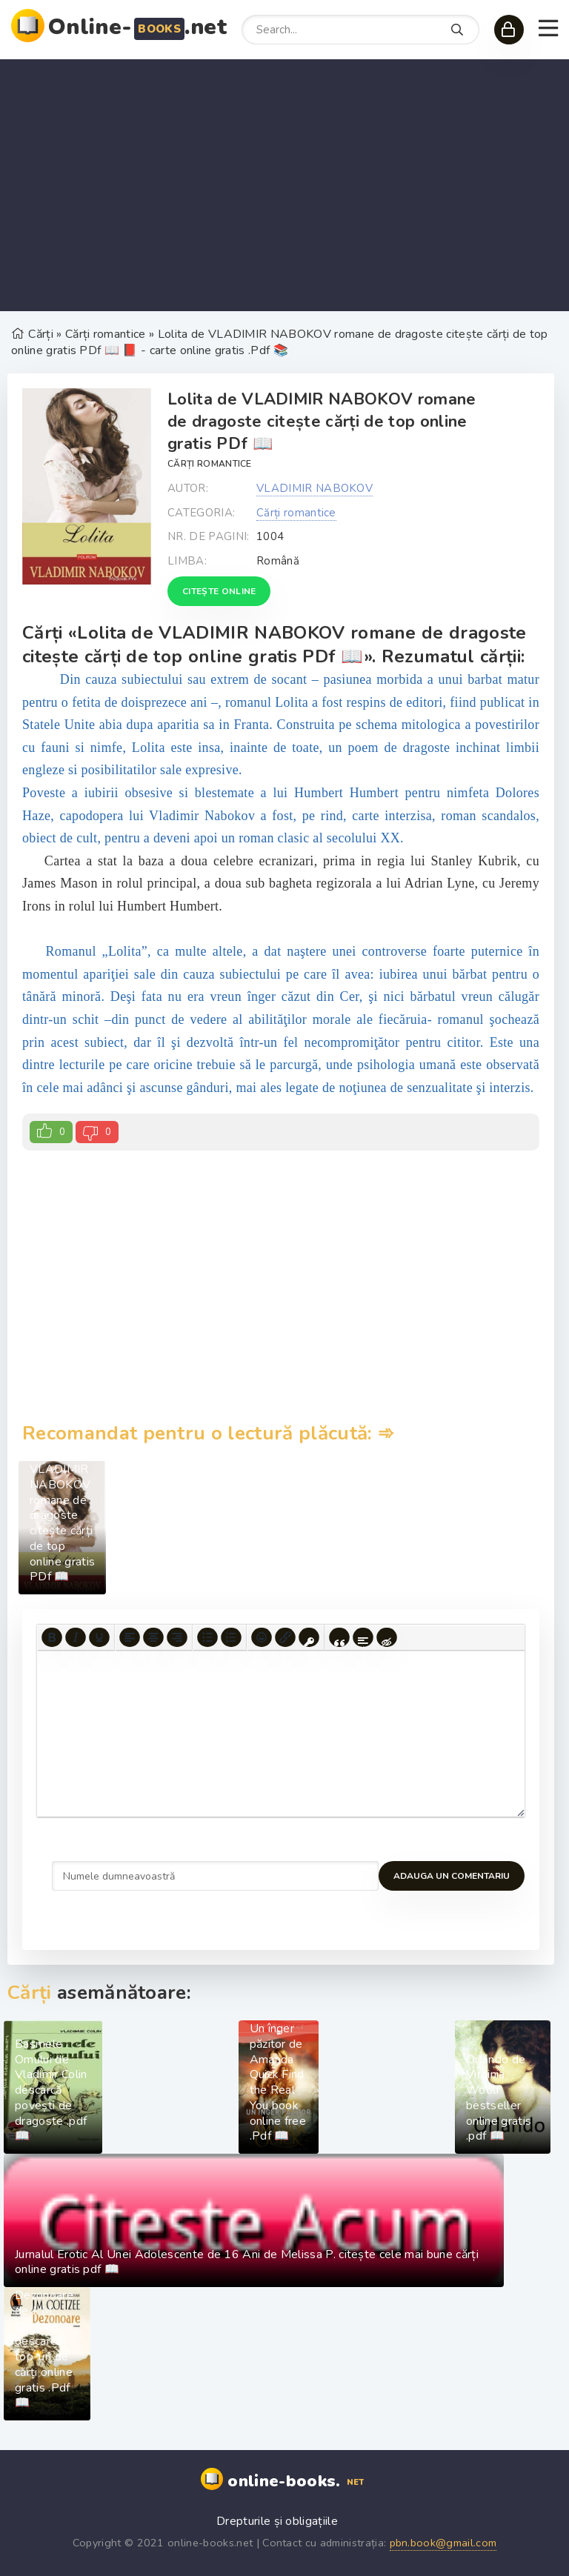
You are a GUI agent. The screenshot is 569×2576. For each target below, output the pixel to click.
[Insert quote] (339, 1637)
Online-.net (137, 27)
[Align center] (153, 1637)
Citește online (219, 591)
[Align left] (129, 1637)
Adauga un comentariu (110, 1876)
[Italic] (75, 1637)
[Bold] (51, 1637)
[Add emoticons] (261, 1637)
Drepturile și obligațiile (277, 2521)
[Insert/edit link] (285, 1637)
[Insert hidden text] (386, 1637)
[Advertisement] (284, 185)
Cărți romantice (209, 464)
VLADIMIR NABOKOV (314, 488)
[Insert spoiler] (363, 1637)
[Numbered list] (231, 1637)
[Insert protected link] (309, 1637)
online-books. (297, 2482)
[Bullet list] (207, 1637)
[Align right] (177, 1637)
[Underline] (99, 1637)
